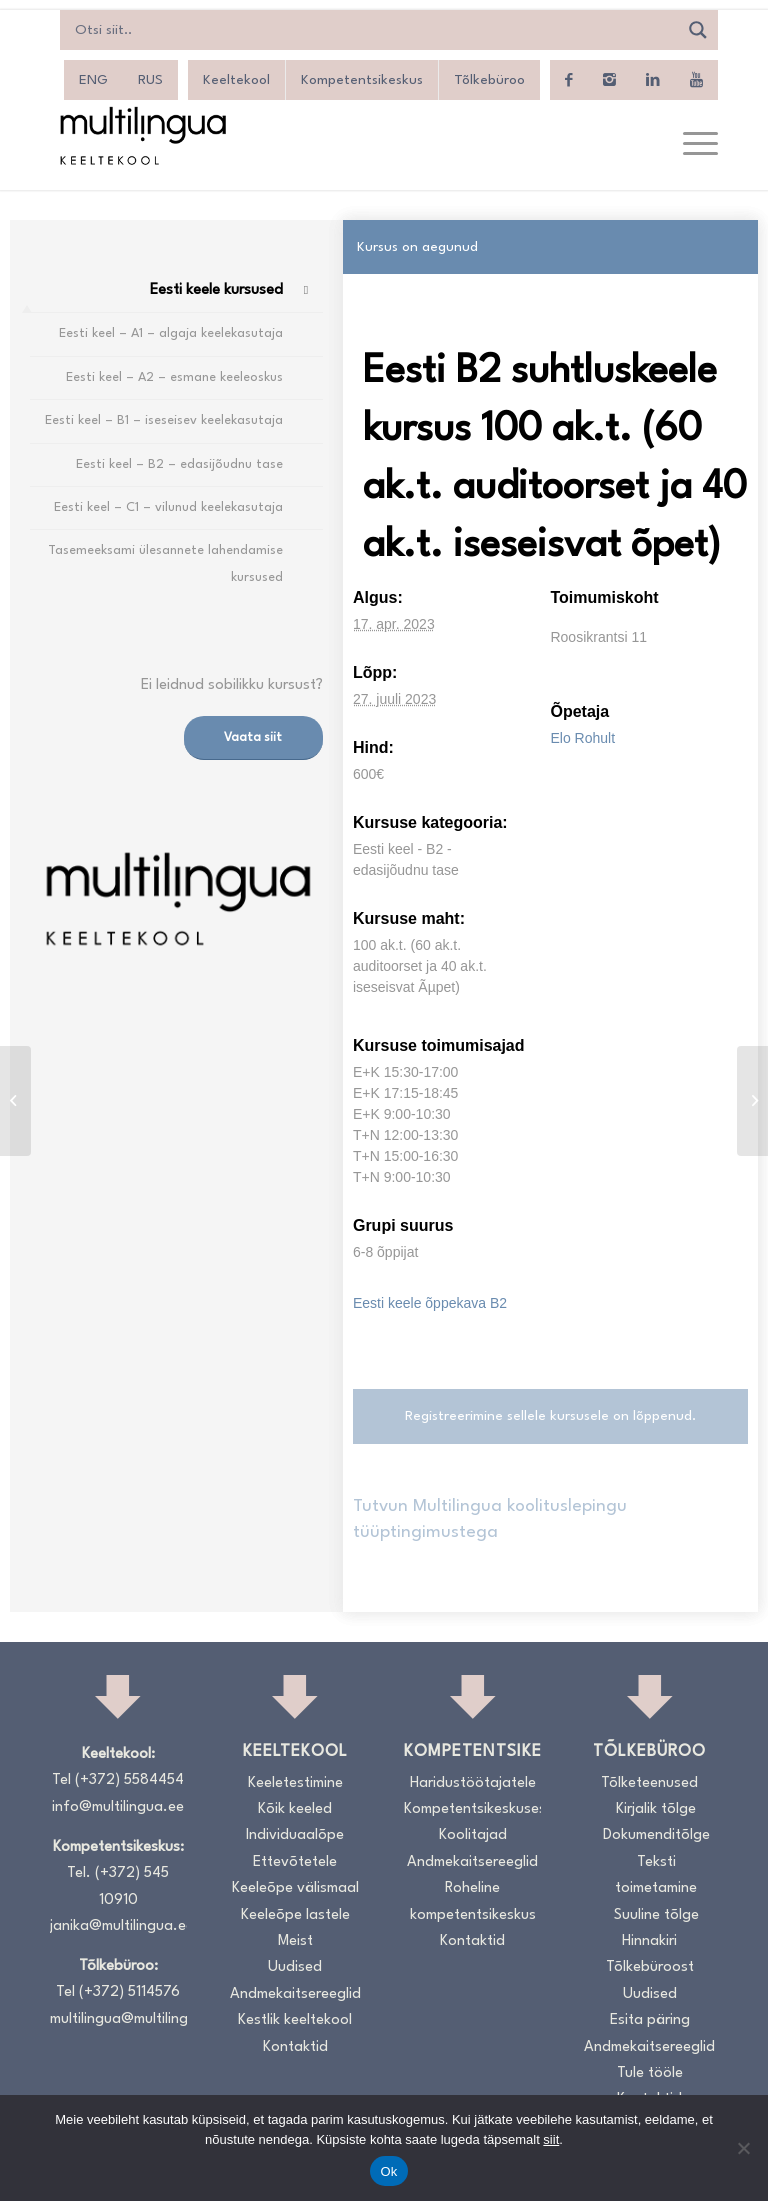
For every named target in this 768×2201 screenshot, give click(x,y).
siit (551, 2139)
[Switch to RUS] (150, 80)
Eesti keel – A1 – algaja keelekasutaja (171, 333)
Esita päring (650, 2020)
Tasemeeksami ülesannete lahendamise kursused (165, 563)
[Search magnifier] (698, 30)
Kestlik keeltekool (295, 2020)
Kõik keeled (295, 1809)
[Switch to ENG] (93, 80)
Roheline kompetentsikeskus (473, 1901)
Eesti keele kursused (216, 290)
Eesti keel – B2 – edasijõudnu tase (179, 464)
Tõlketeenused (649, 1783)
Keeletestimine (295, 1783)
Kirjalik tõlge (656, 1809)
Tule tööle (650, 2073)
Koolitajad (473, 1835)
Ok (388, 2171)
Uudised (295, 1967)
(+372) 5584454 (129, 1780)
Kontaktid (295, 2047)
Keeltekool (236, 80)
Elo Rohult (582, 738)
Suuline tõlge (656, 1915)
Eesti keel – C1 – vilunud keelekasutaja (168, 507)
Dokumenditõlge (656, 1835)
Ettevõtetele (295, 1862)
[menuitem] (690, 145)
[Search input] (374, 30)
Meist (295, 1941)
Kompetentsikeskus (362, 80)
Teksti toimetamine (656, 1875)
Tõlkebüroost (650, 1967)
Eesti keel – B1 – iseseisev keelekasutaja (164, 420)
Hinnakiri (649, 1941)
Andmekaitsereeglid (295, 1994)
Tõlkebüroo (489, 80)
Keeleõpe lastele (295, 1915)
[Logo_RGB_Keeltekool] (142, 135)
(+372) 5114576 (129, 1992)
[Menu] (690, 145)
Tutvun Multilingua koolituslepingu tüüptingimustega (490, 1519)
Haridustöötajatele (473, 1783)
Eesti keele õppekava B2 (430, 1303)
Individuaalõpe (295, 1835)
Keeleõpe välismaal (295, 1888)
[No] (743, 2148)
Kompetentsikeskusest (472, 1809)
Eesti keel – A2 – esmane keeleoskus (174, 377)
